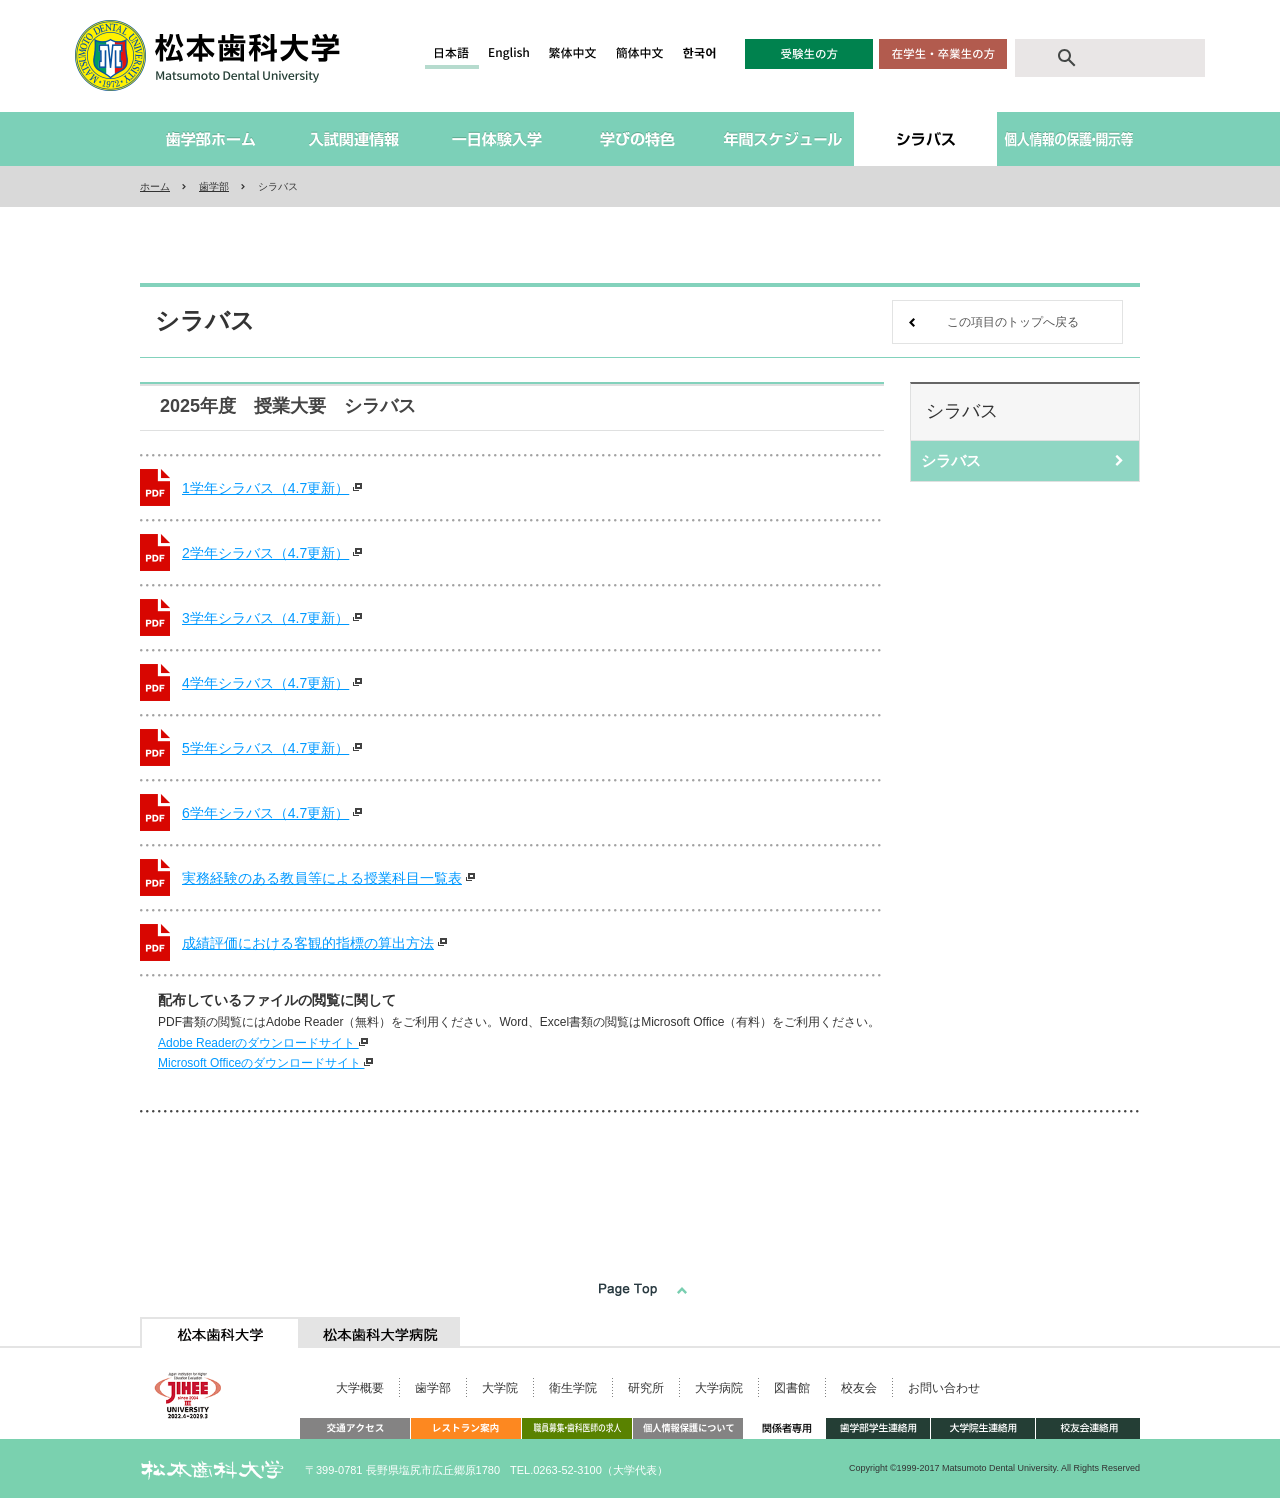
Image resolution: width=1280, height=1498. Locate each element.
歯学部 (214, 186)
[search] (1128, 58)
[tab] (220, 1332)
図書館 (792, 1388)
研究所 (646, 1388)
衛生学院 (573, 1388)
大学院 (500, 1388)
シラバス (951, 460)
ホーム (155, 186)
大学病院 (719, 1388)
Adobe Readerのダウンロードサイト (263, 1043)
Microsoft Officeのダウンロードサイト (265, 1063)
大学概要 (360, 1388)
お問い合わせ (944, 1388)
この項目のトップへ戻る (1013, 322)
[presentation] (220, 1332)
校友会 (859, 1388)
